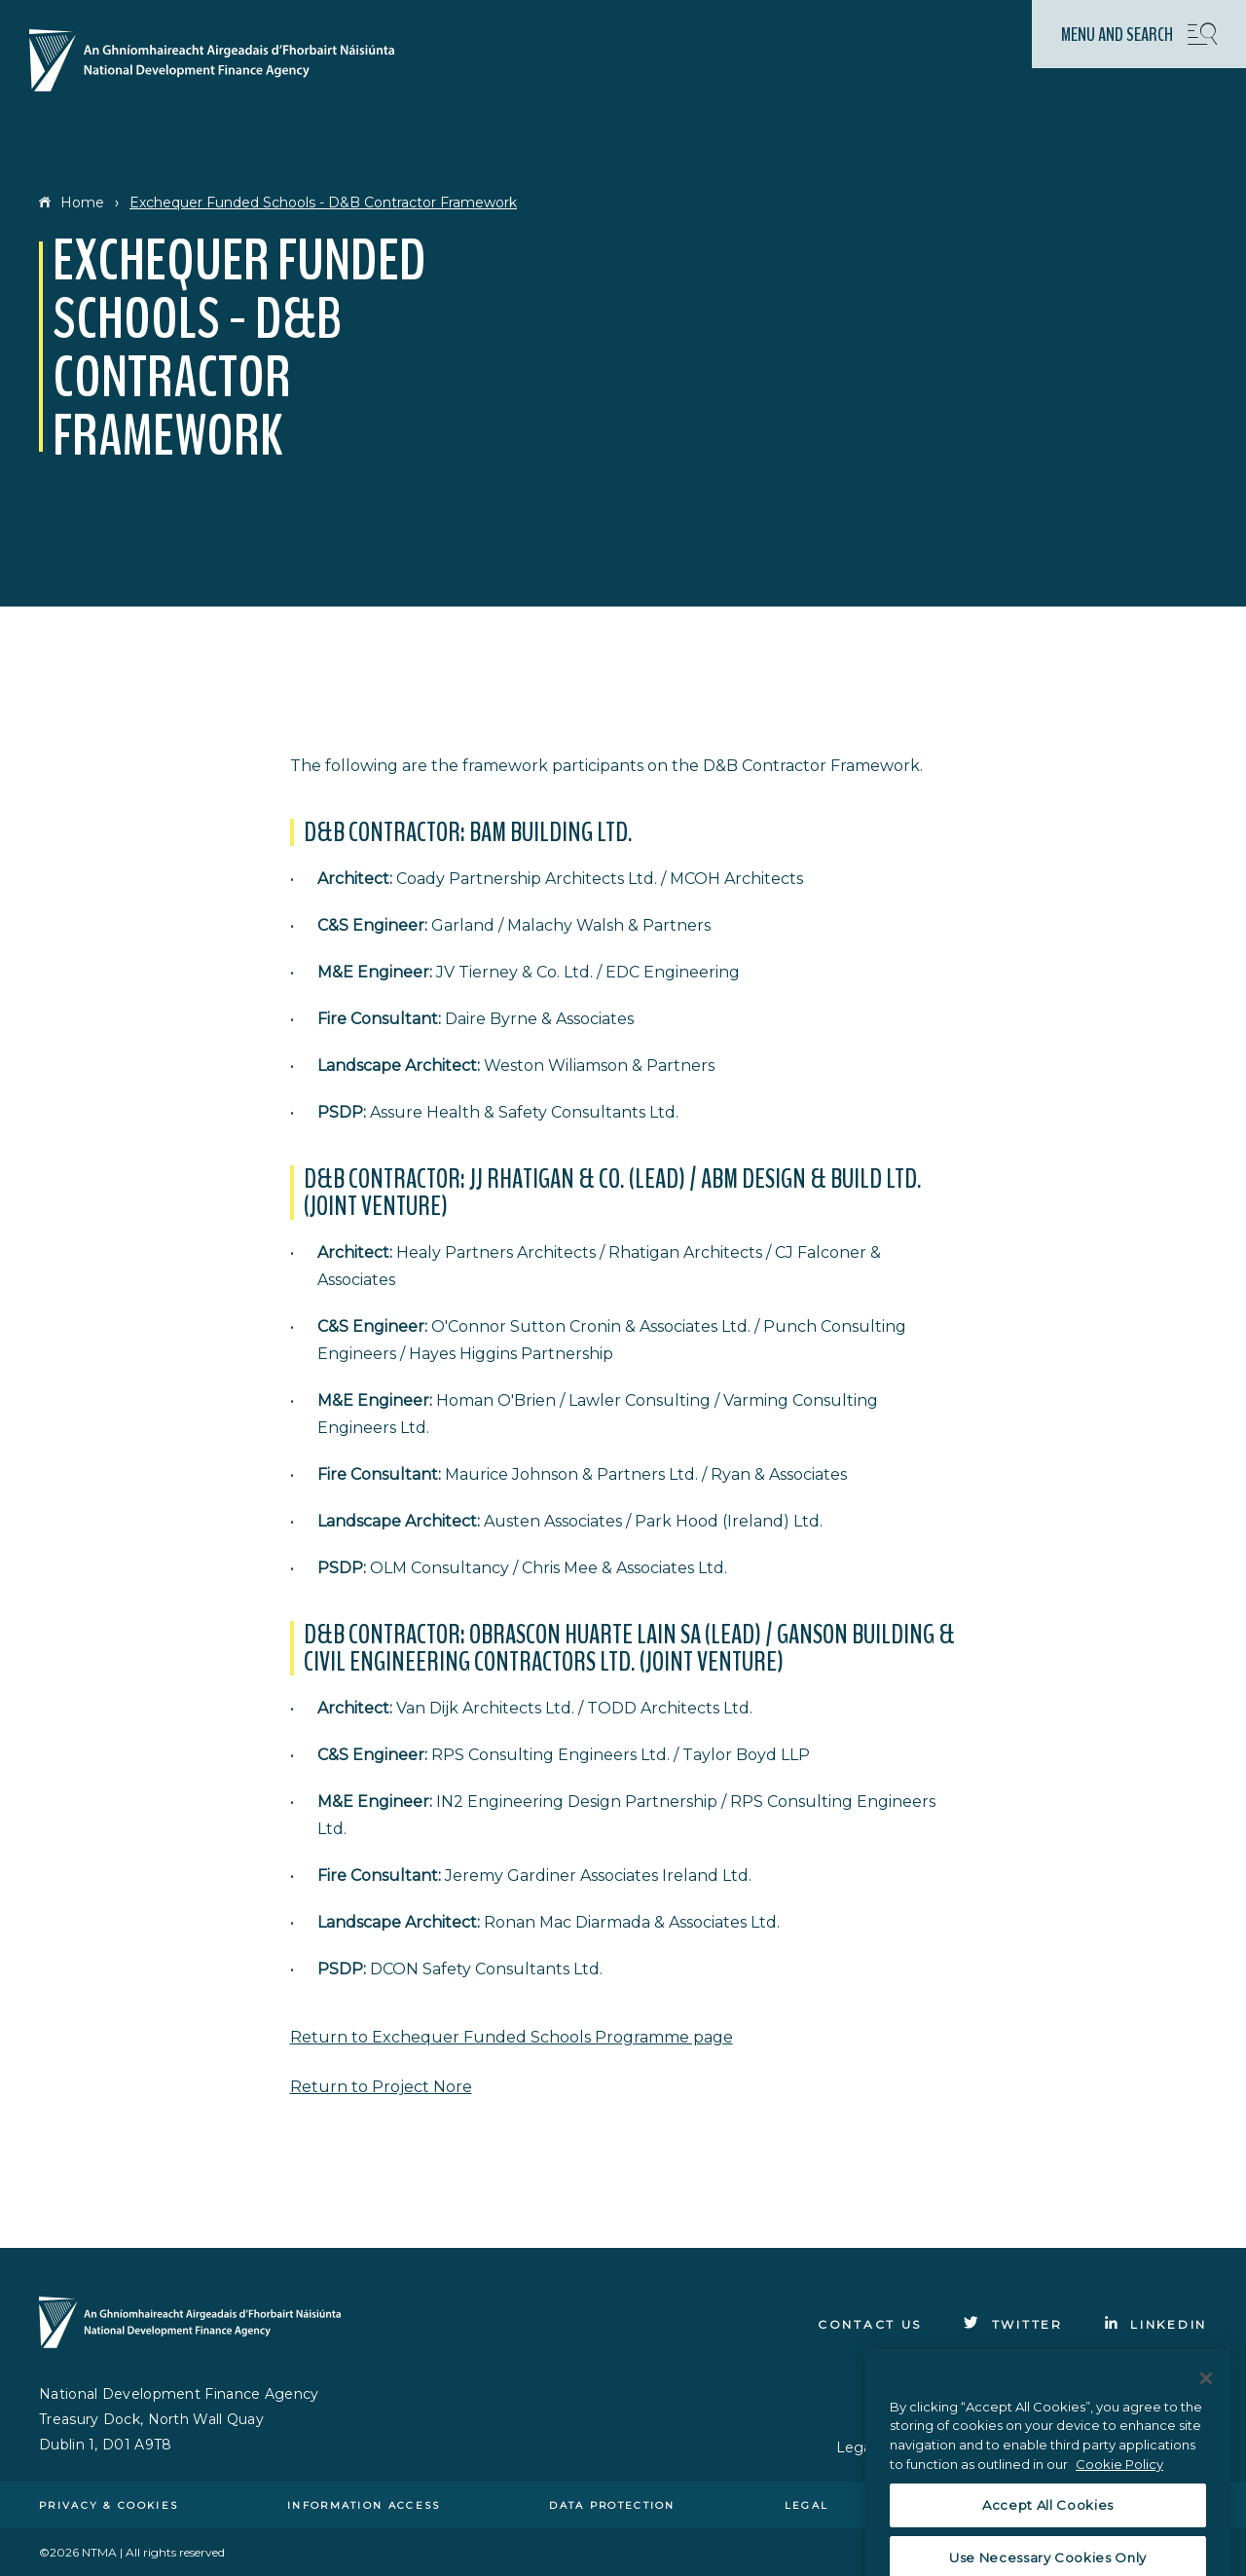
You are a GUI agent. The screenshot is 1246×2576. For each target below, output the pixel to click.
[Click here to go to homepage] (219, 62)
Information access (363, 2505)
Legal (807, 2505)
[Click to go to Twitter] (1013, 2324)
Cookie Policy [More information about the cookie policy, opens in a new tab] (1119, 2500)
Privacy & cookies (108, 2505)
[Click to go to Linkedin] (1156, 2324)
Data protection (612, 2505)
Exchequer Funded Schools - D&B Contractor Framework (323, 202)
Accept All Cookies (1048, 2542)
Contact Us (870, 2324)
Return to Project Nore (381, 2087)
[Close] (1206, 2414)
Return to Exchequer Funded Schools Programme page (511, 2037)
